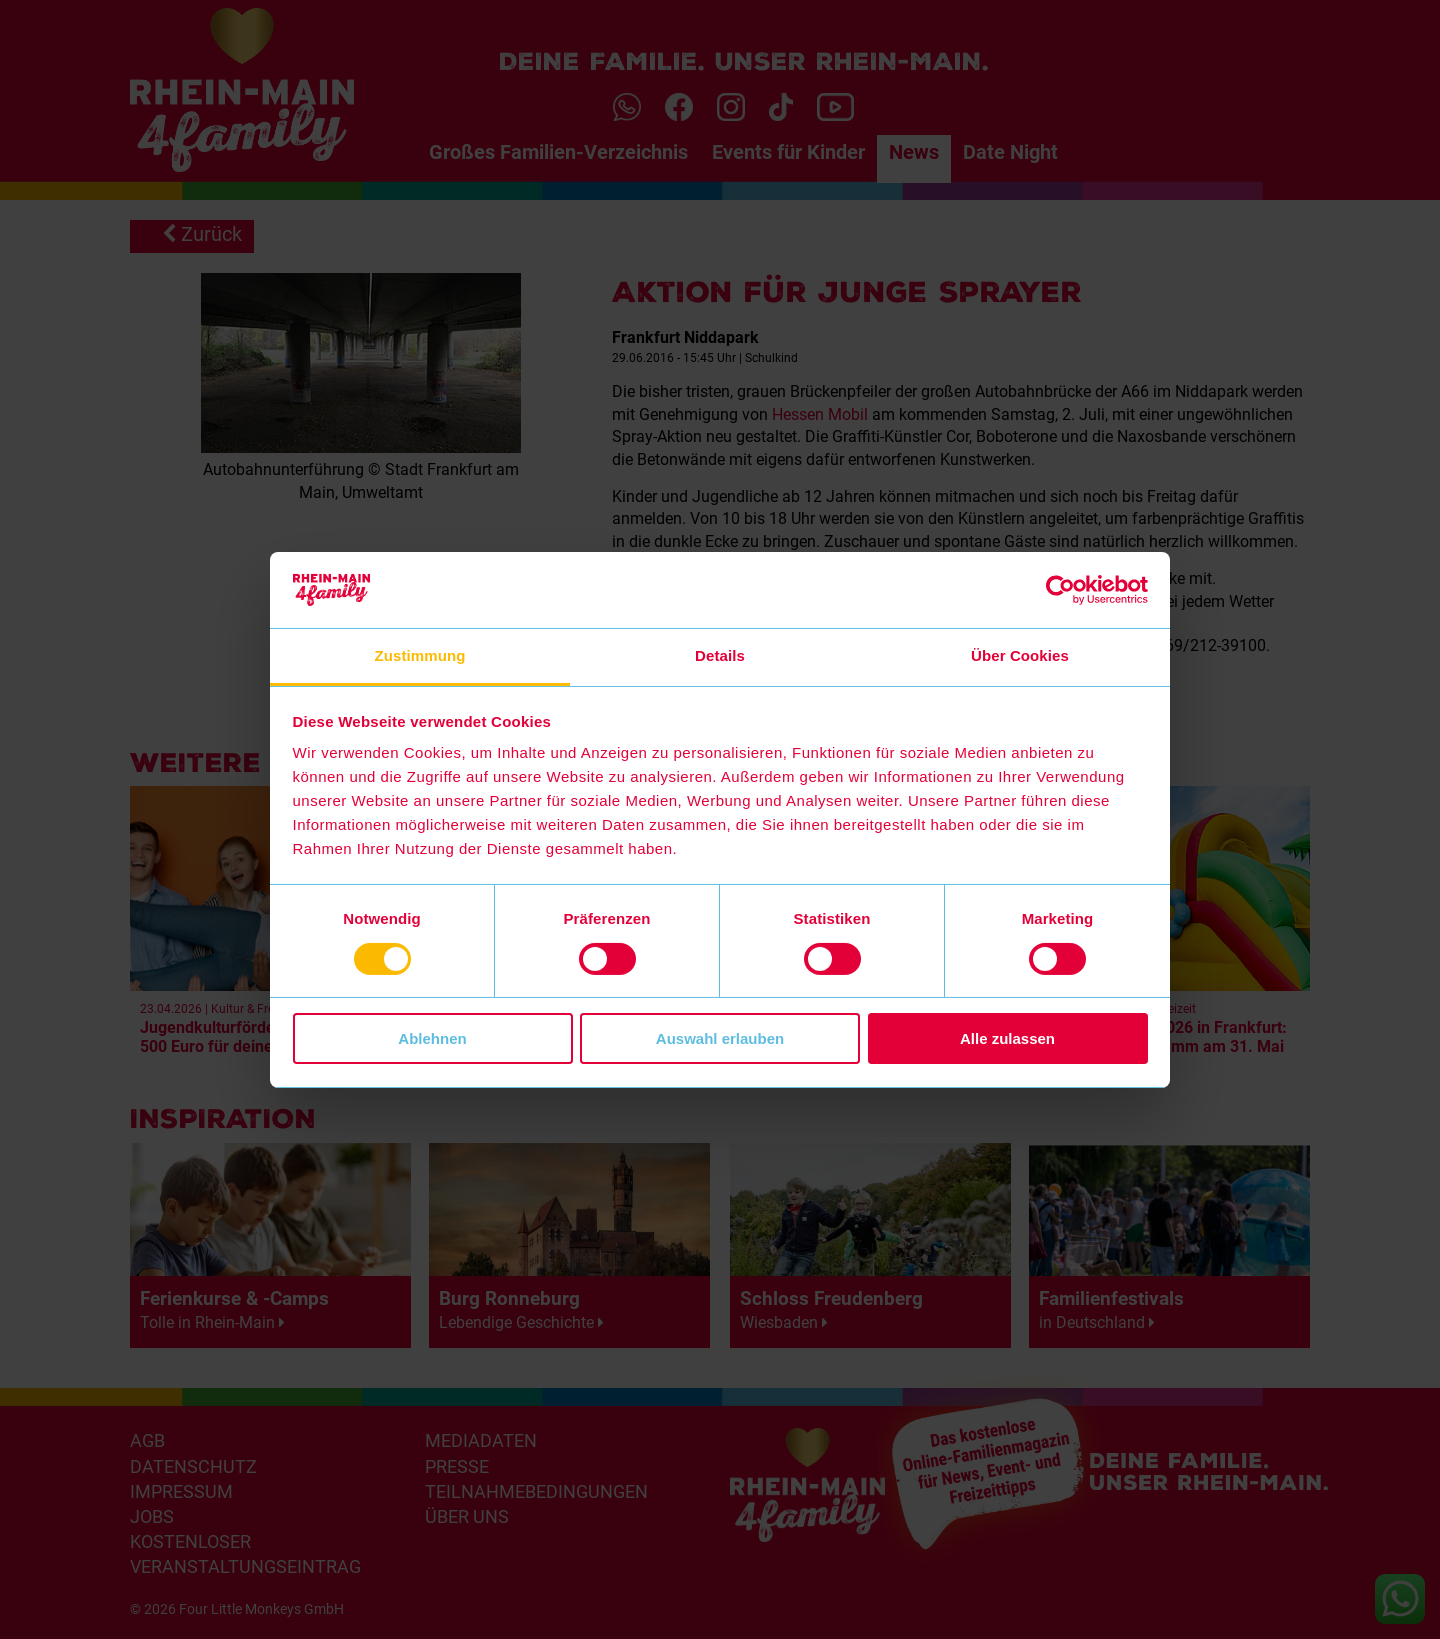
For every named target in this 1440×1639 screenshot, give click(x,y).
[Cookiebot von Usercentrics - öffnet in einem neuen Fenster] (1060, 590)
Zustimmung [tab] (420, 655)
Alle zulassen (1007, 1038)
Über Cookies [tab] (1020, 655)
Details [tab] (720, 655)
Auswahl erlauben (720, 1038)
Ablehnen (432, 1038)
